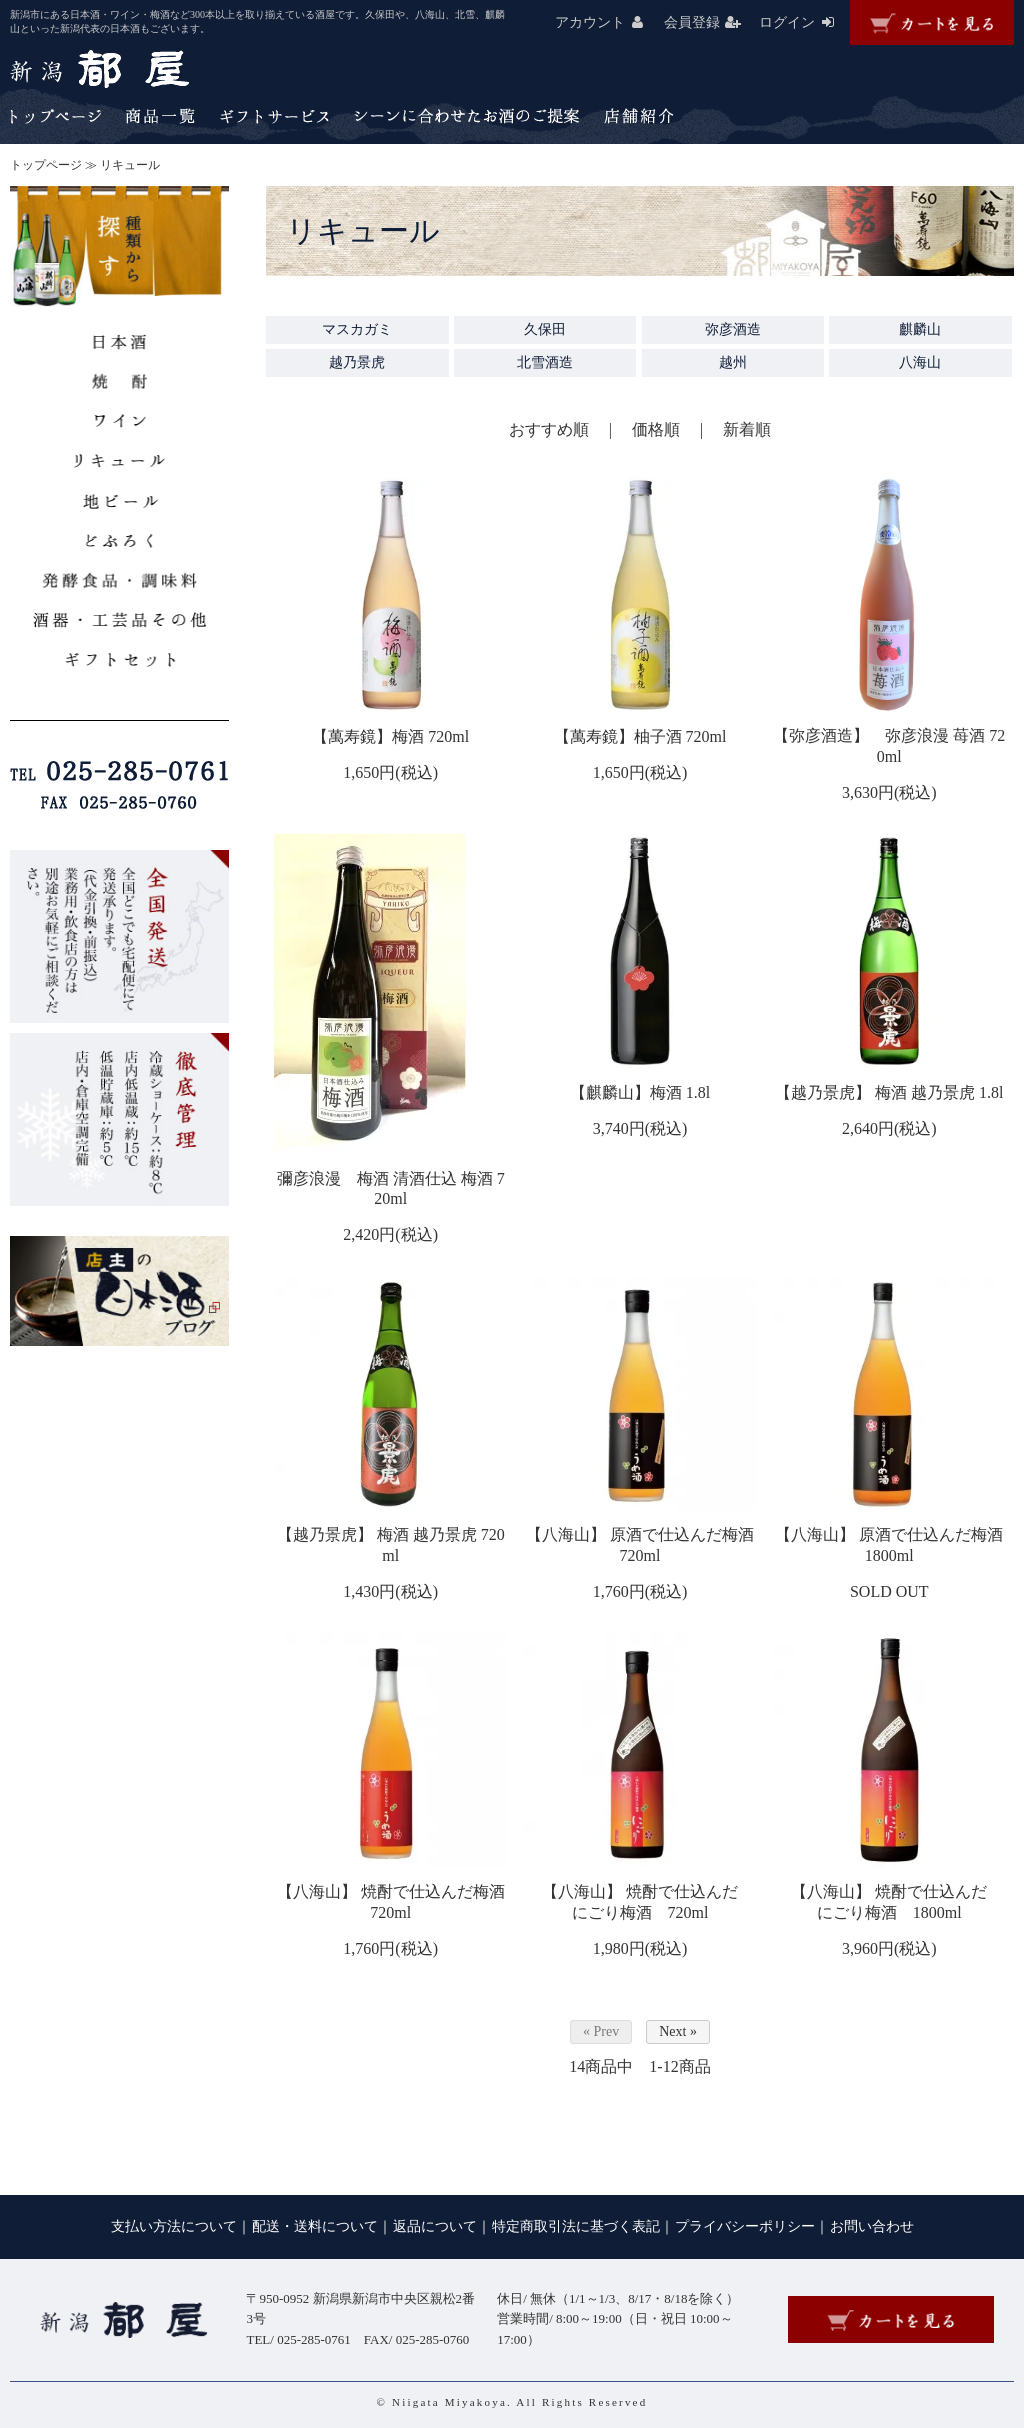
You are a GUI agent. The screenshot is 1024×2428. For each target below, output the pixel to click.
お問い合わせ (872, 2226)
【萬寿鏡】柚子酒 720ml (640, 736)
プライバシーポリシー (745, 2226)
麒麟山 (920, 329)
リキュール (130, 165)
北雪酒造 (545, 362)
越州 (733, 362)
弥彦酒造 (733, 329)
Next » (678, 2031)
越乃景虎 (357, 362)
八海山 (920, 362)
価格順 (656, 429)
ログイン (804, 22)
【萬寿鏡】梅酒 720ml (390, 736)
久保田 (545, 329)
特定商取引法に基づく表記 (576, 2226)
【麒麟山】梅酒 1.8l (640, 1092)
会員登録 (709, 22)
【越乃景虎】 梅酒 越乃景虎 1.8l (889, 1092)
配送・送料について (315, 2226)
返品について (435, 2226)
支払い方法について (174, 2226)
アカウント (607, 22)
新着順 (747, 429)
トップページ (46, 165)
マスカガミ (357, 329)
